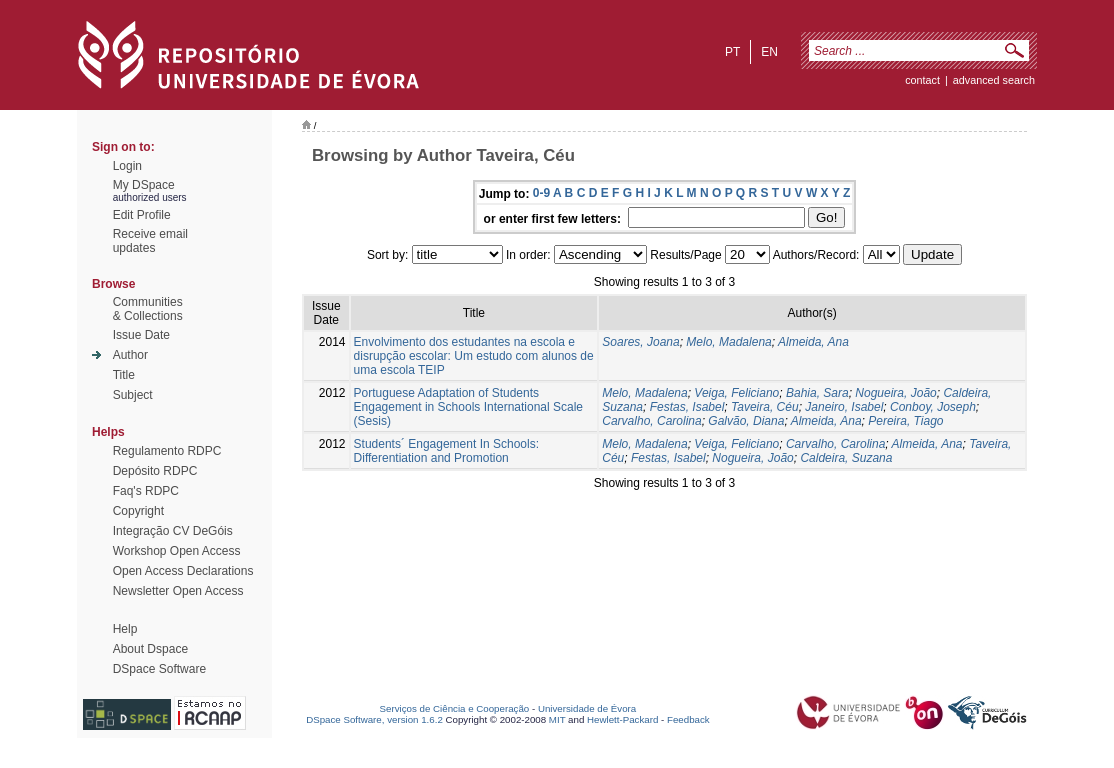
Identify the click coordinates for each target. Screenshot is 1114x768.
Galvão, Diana (746, 421)
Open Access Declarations (183, 571)
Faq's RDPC (146, 491)
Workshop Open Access (177, 551)
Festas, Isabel (687, 407)
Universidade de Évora (587, 708)
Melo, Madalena (728, 342)
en (769, 52)
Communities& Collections (148, 309)
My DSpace (144, 185)
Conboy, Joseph (933, 407)
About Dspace (150, 649)
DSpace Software (159, 669)
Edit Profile (142, 215)
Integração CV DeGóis (173, 531)
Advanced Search (994, 80)
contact (922, 80)
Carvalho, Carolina (651, 421)
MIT (557, 719)
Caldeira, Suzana (846, 458)
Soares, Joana (640, 342)
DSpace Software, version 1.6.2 (374, 719)
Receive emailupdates (150, 241)
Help (125, 629)
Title (124, 375)
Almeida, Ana (813, 342)
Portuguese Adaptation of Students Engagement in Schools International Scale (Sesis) (468, 407)
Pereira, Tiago (905, 421)
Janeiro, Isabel (844, 407)
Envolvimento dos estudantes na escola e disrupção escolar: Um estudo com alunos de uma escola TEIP (474, 356)
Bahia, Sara (817, 393)
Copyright (138, 511)
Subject (133, 395)
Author (130, 355)
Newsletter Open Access (178, 591)
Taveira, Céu (765, 407)
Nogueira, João (895, 393)
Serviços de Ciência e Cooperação (455, 708)
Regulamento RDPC (167, 451)
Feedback (688, 719)
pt (732, 52)
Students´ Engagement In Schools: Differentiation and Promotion (446, 451)
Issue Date (141, 335)
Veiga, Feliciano (736, 393)
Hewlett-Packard (622, 719)
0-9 (541, 193)
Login (127, 166)
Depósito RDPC (155, 471)
